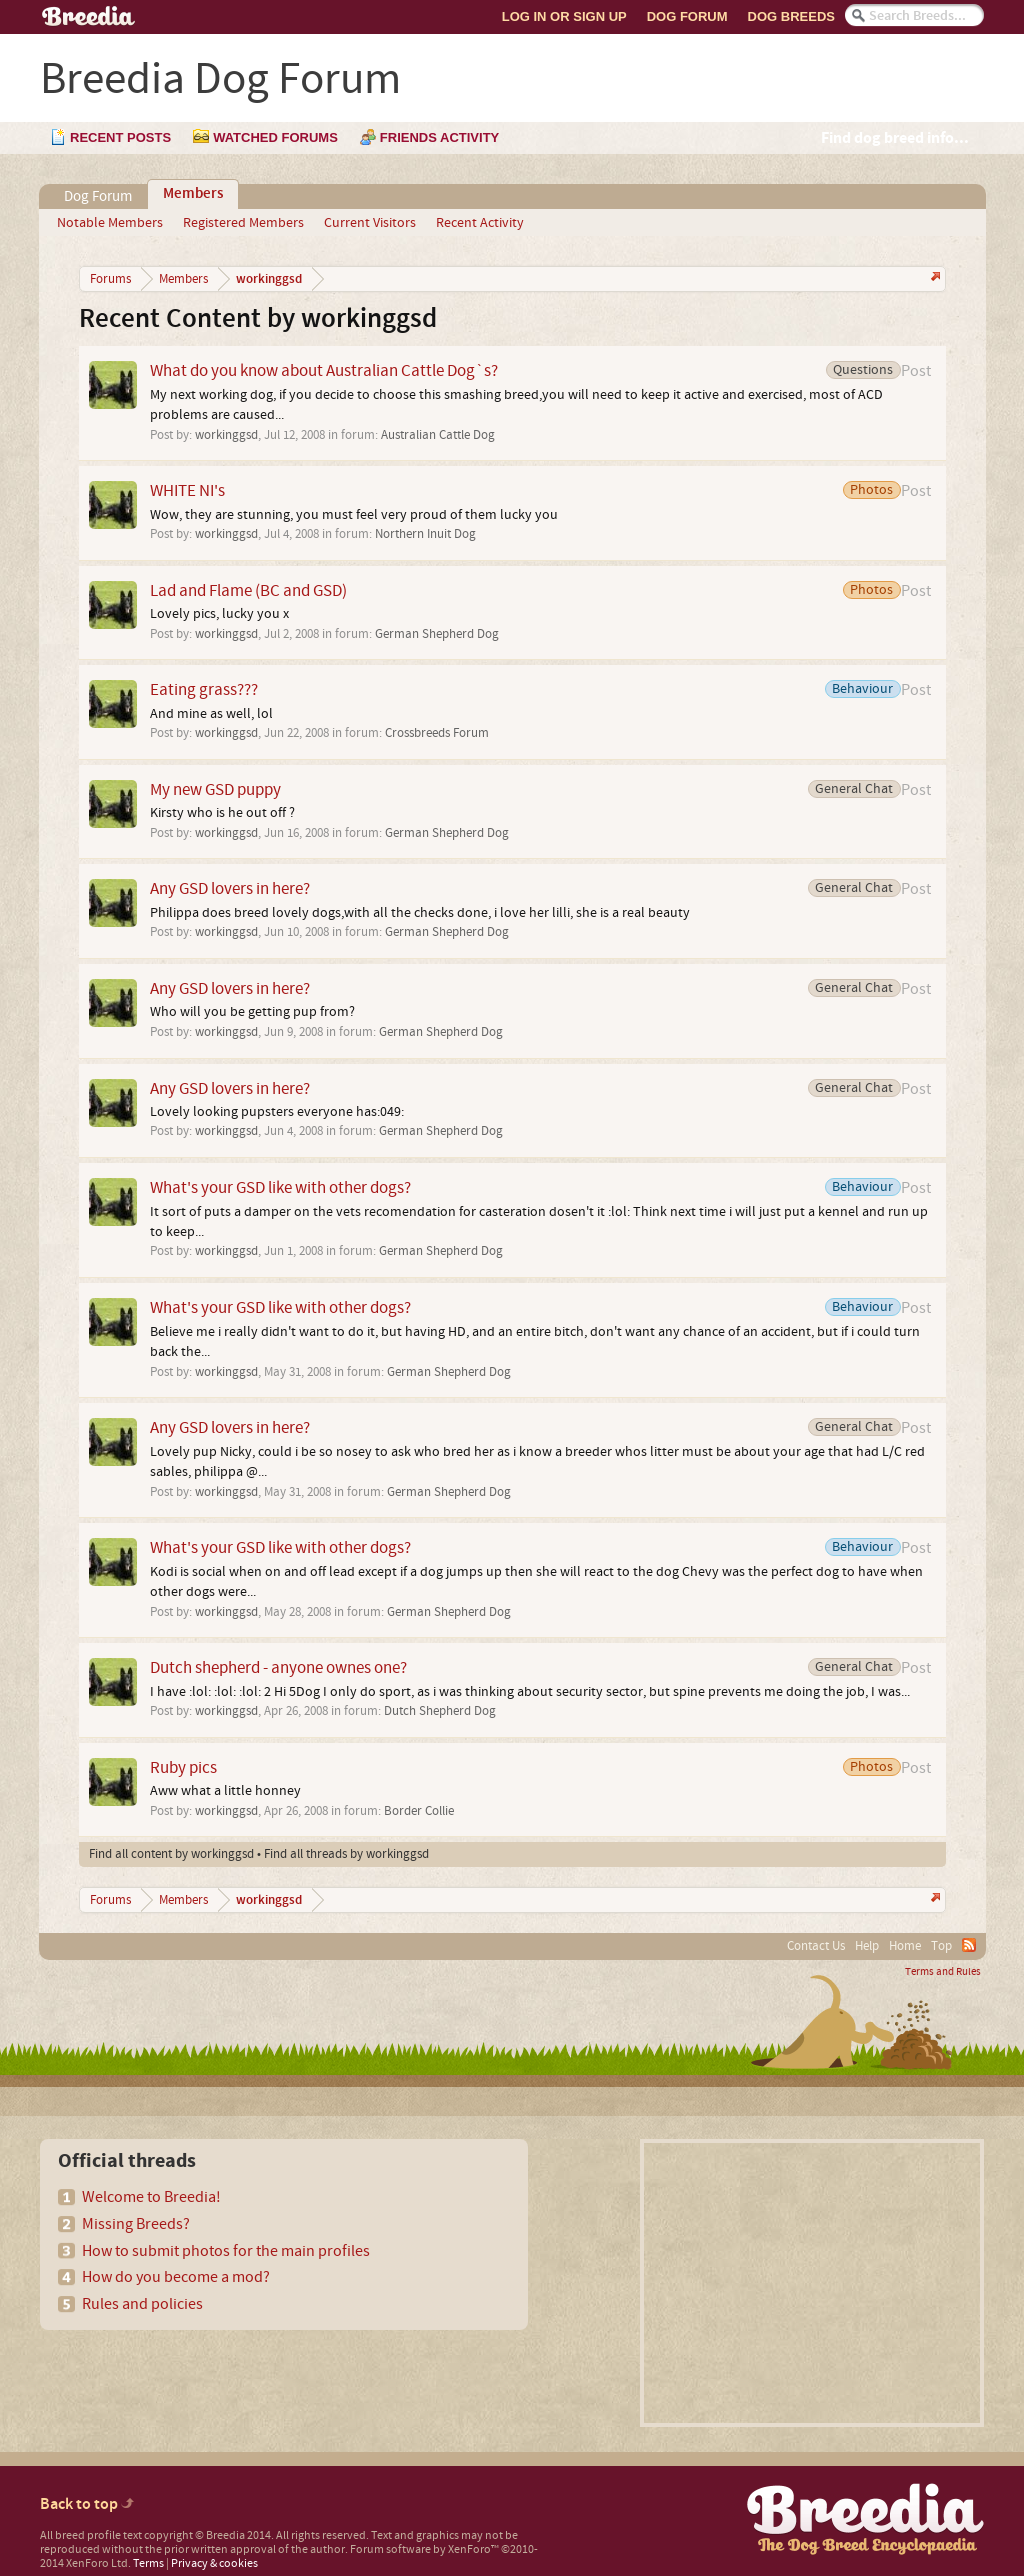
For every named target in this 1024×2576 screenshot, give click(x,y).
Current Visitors (370, 223)
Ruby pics (183, 1767)
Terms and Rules (943, 1972)
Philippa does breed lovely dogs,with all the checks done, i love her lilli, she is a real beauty (420, 913)
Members (193, 194)
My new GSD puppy (215, 789)
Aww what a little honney (225, 1791)
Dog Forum (687, 16)
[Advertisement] (812, 2283)
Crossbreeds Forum (437, 733)
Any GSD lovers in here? (230, 888)
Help (867, 1946)
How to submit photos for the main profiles (226, 2251)
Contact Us (816, 1946)
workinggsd (226, 435)
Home (905, 1946)
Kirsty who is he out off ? (222, 813)
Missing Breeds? (136, 2224)
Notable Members (110, 223)
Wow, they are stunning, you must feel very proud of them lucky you (354, 515)
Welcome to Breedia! (151, 2197)
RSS (969, 1945)
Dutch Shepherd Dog (440, 1711)
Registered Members (243, 223)
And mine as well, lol (211, 714)
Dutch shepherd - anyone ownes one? (278, 1667)
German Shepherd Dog (437, 634)
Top (941, 1946)
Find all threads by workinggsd (346, 1854)
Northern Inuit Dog (425, 534)
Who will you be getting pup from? (252, 1012)
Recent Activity (480, 223)
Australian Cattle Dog (438, 435)
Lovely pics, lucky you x (219, 614)
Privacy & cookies (214, 2563)
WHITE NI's (187, 490)
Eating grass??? (204, 689)
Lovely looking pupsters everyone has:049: (277, 1112)
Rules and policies (142, 2304)
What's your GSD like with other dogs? (280, 1187)
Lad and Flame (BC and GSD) (248, 590)
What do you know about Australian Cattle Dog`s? (324, 370)
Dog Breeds (791, 16)
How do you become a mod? (176, 2277)
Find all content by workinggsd (171, 1854)
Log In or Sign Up (564, 16)
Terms (148, 2563)
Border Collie (419, 1811)
